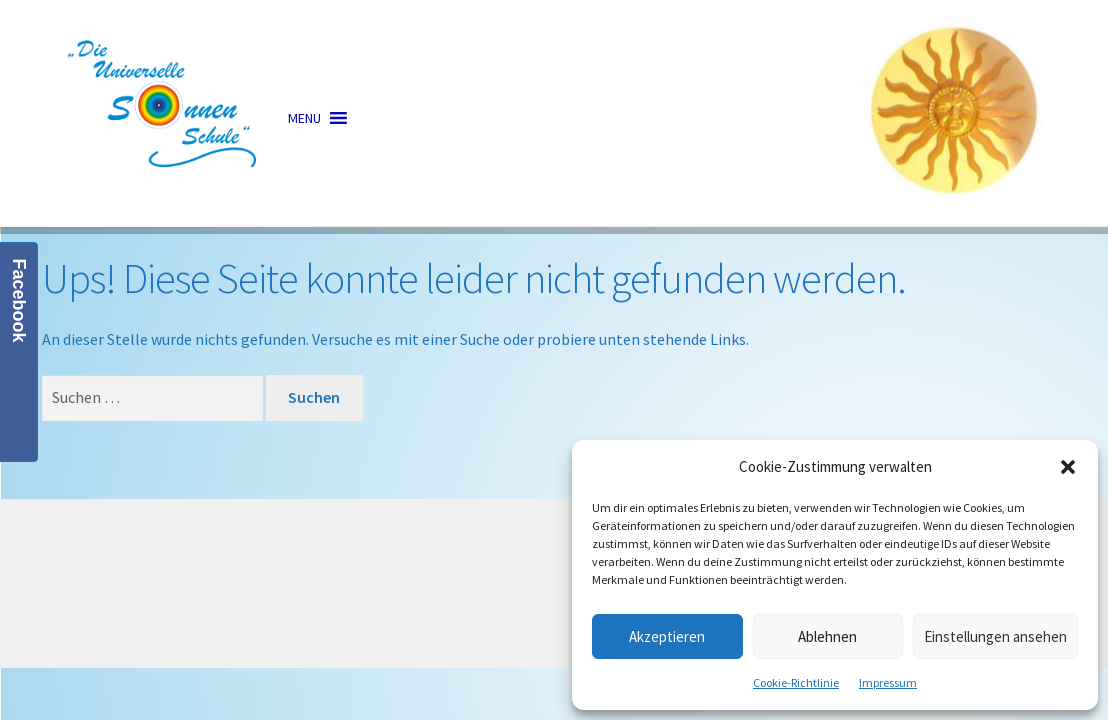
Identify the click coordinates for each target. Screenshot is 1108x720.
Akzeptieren (667, 636)
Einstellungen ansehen (995, 636)
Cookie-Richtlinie (796, 682)
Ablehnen (827, 636)
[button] (1068, 467)
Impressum (888, 682)
